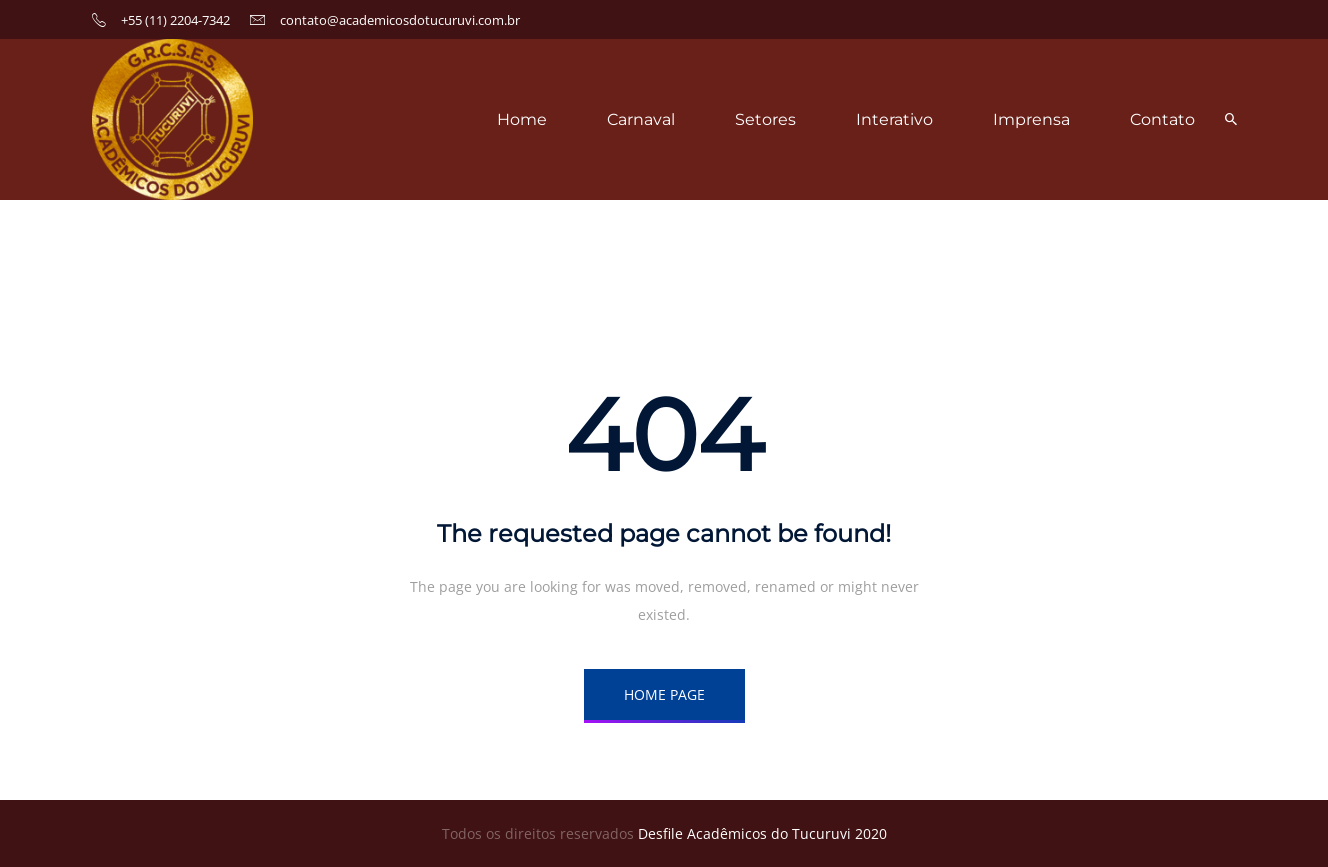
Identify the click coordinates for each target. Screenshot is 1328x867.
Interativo (894, 119)
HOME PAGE (664, 694)
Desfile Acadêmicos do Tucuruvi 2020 (762, 833)
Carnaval (641, 119)
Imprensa (1031, 119)
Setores (765, 119)
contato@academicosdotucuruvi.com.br (400, 20)
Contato (1162, 119)
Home (522, 119)
